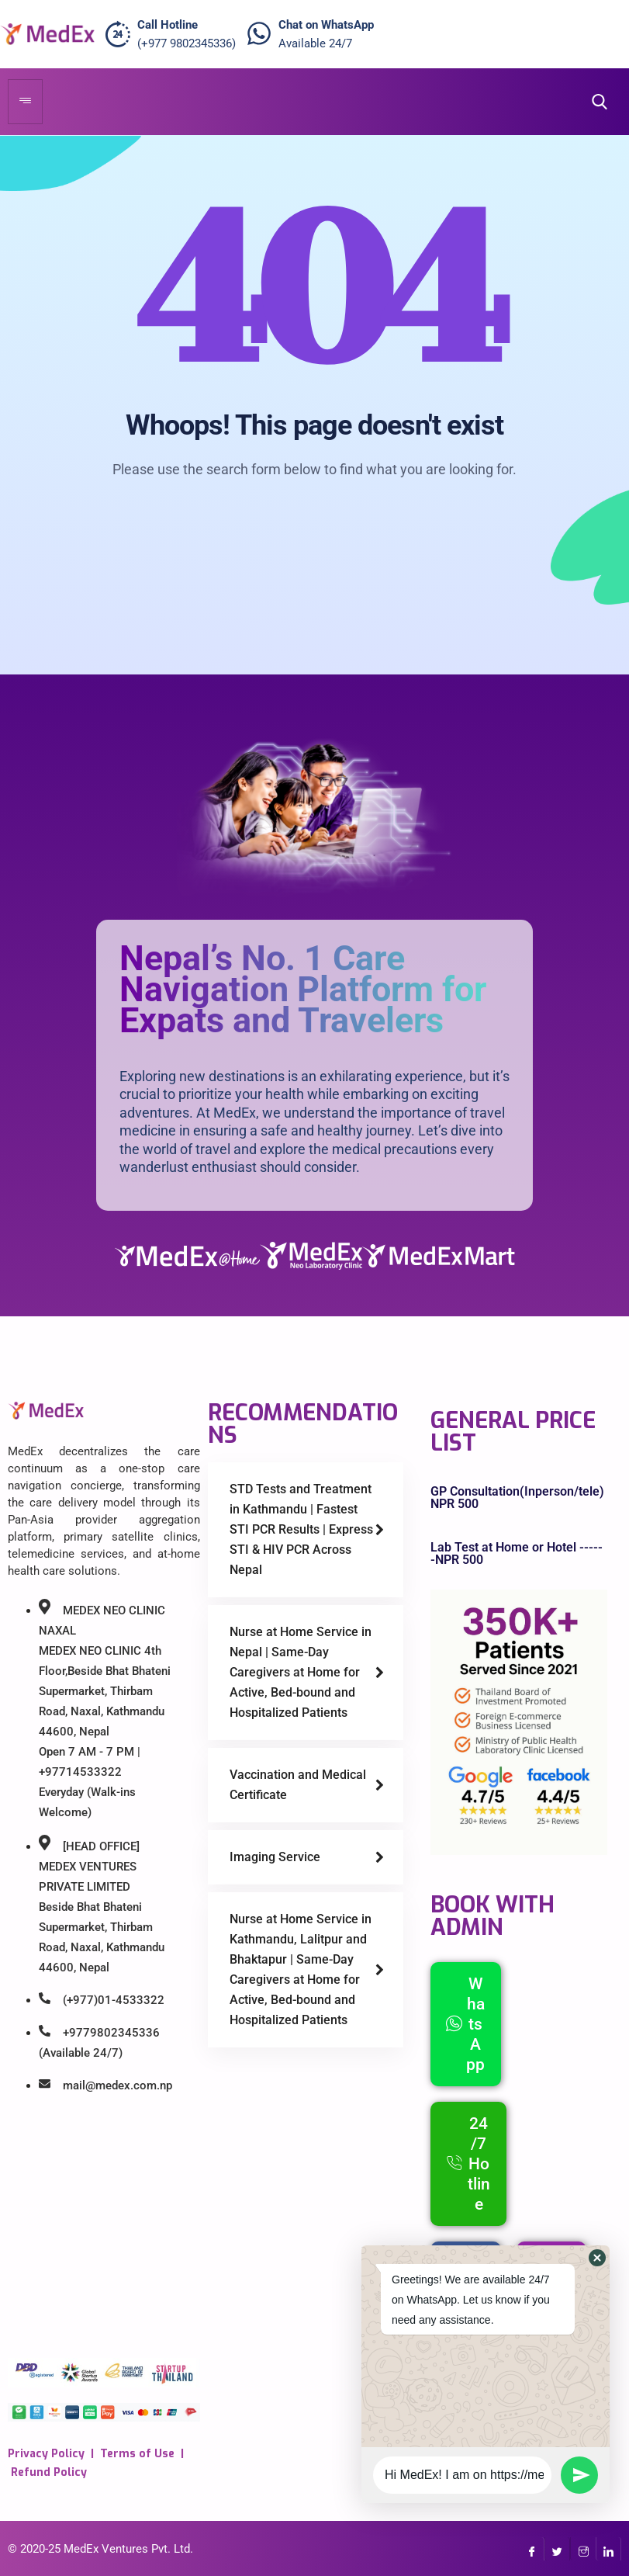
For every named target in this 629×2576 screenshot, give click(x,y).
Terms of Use (137, 2453)
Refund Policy (49, 2472)
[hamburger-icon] (25, 101)
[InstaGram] (583, 2548)
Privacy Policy (46, 2453)
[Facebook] (531, 2548)
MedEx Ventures (106, 2549)
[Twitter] (557, 2548)
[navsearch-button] (595, 102)
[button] (597, 2257)
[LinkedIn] (608, 2548)
